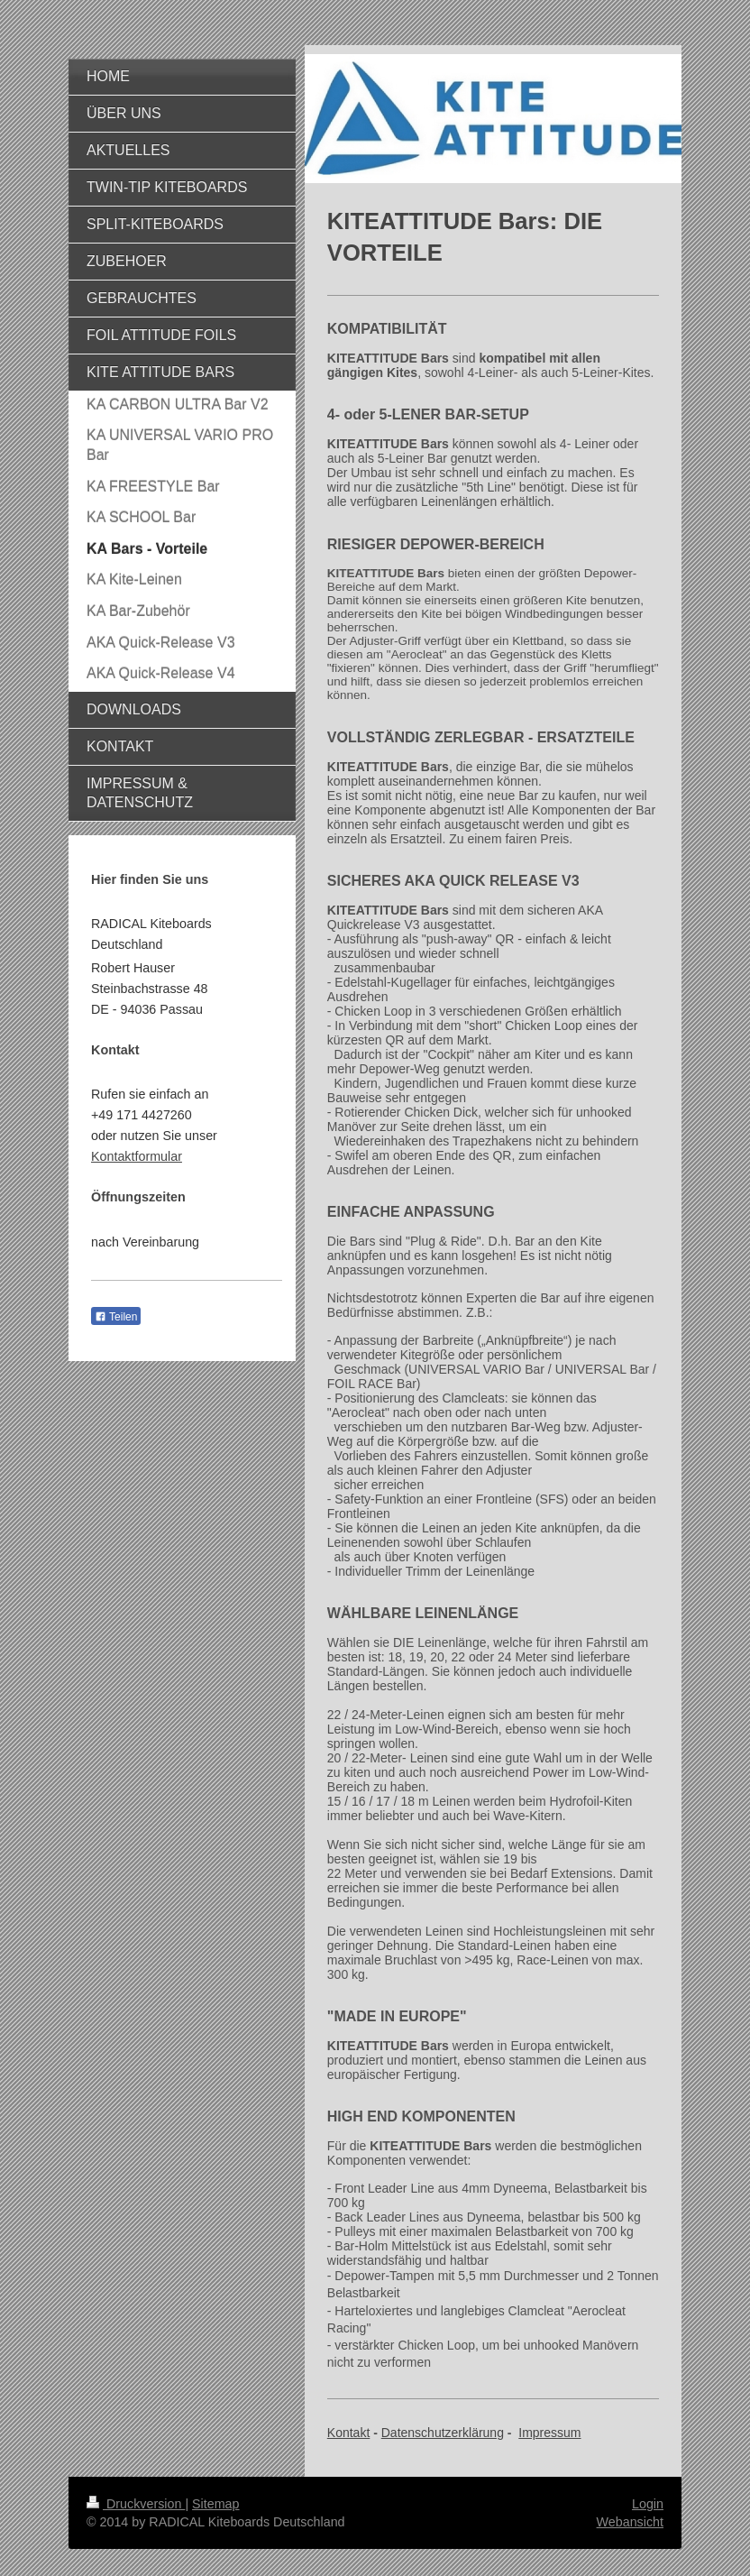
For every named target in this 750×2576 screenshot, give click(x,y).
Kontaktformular (136, 1156)
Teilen (116, 1317)
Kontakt (348, 2432)
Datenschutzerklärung (442, 2432)
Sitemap (215, 2504)
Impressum (549, 2432)
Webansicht (630, 2522)
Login (647, 2504)
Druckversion (136, 2504)
